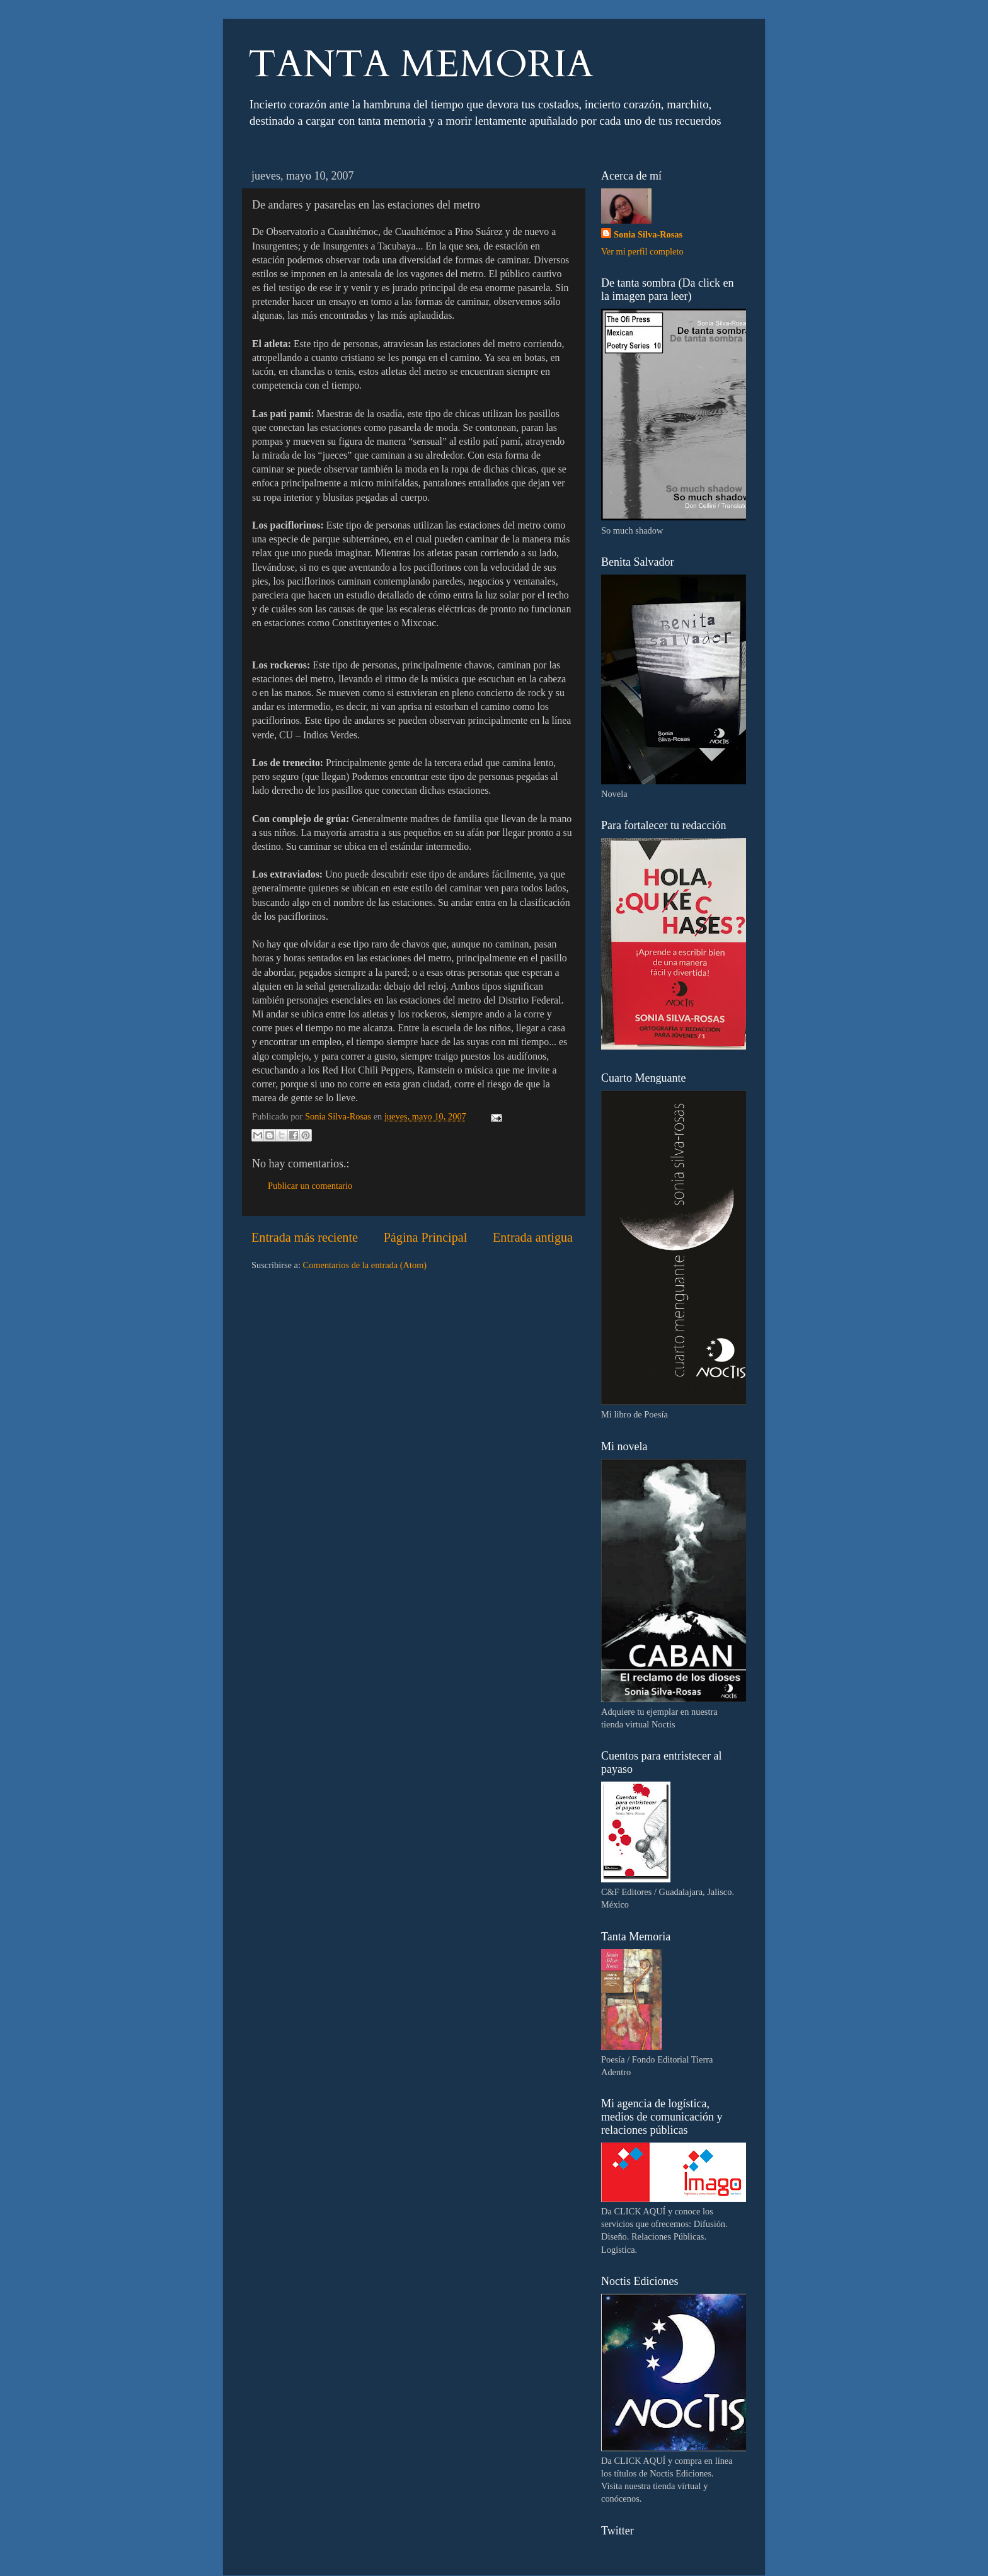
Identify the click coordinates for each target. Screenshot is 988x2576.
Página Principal (426, 1237)
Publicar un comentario (310, 1186)
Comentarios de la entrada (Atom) (365, 1265)
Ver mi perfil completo (642, 251)
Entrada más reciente (304, 1237)
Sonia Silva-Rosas (648, 234)
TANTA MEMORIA (421, 64)
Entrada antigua (533, 1237)
